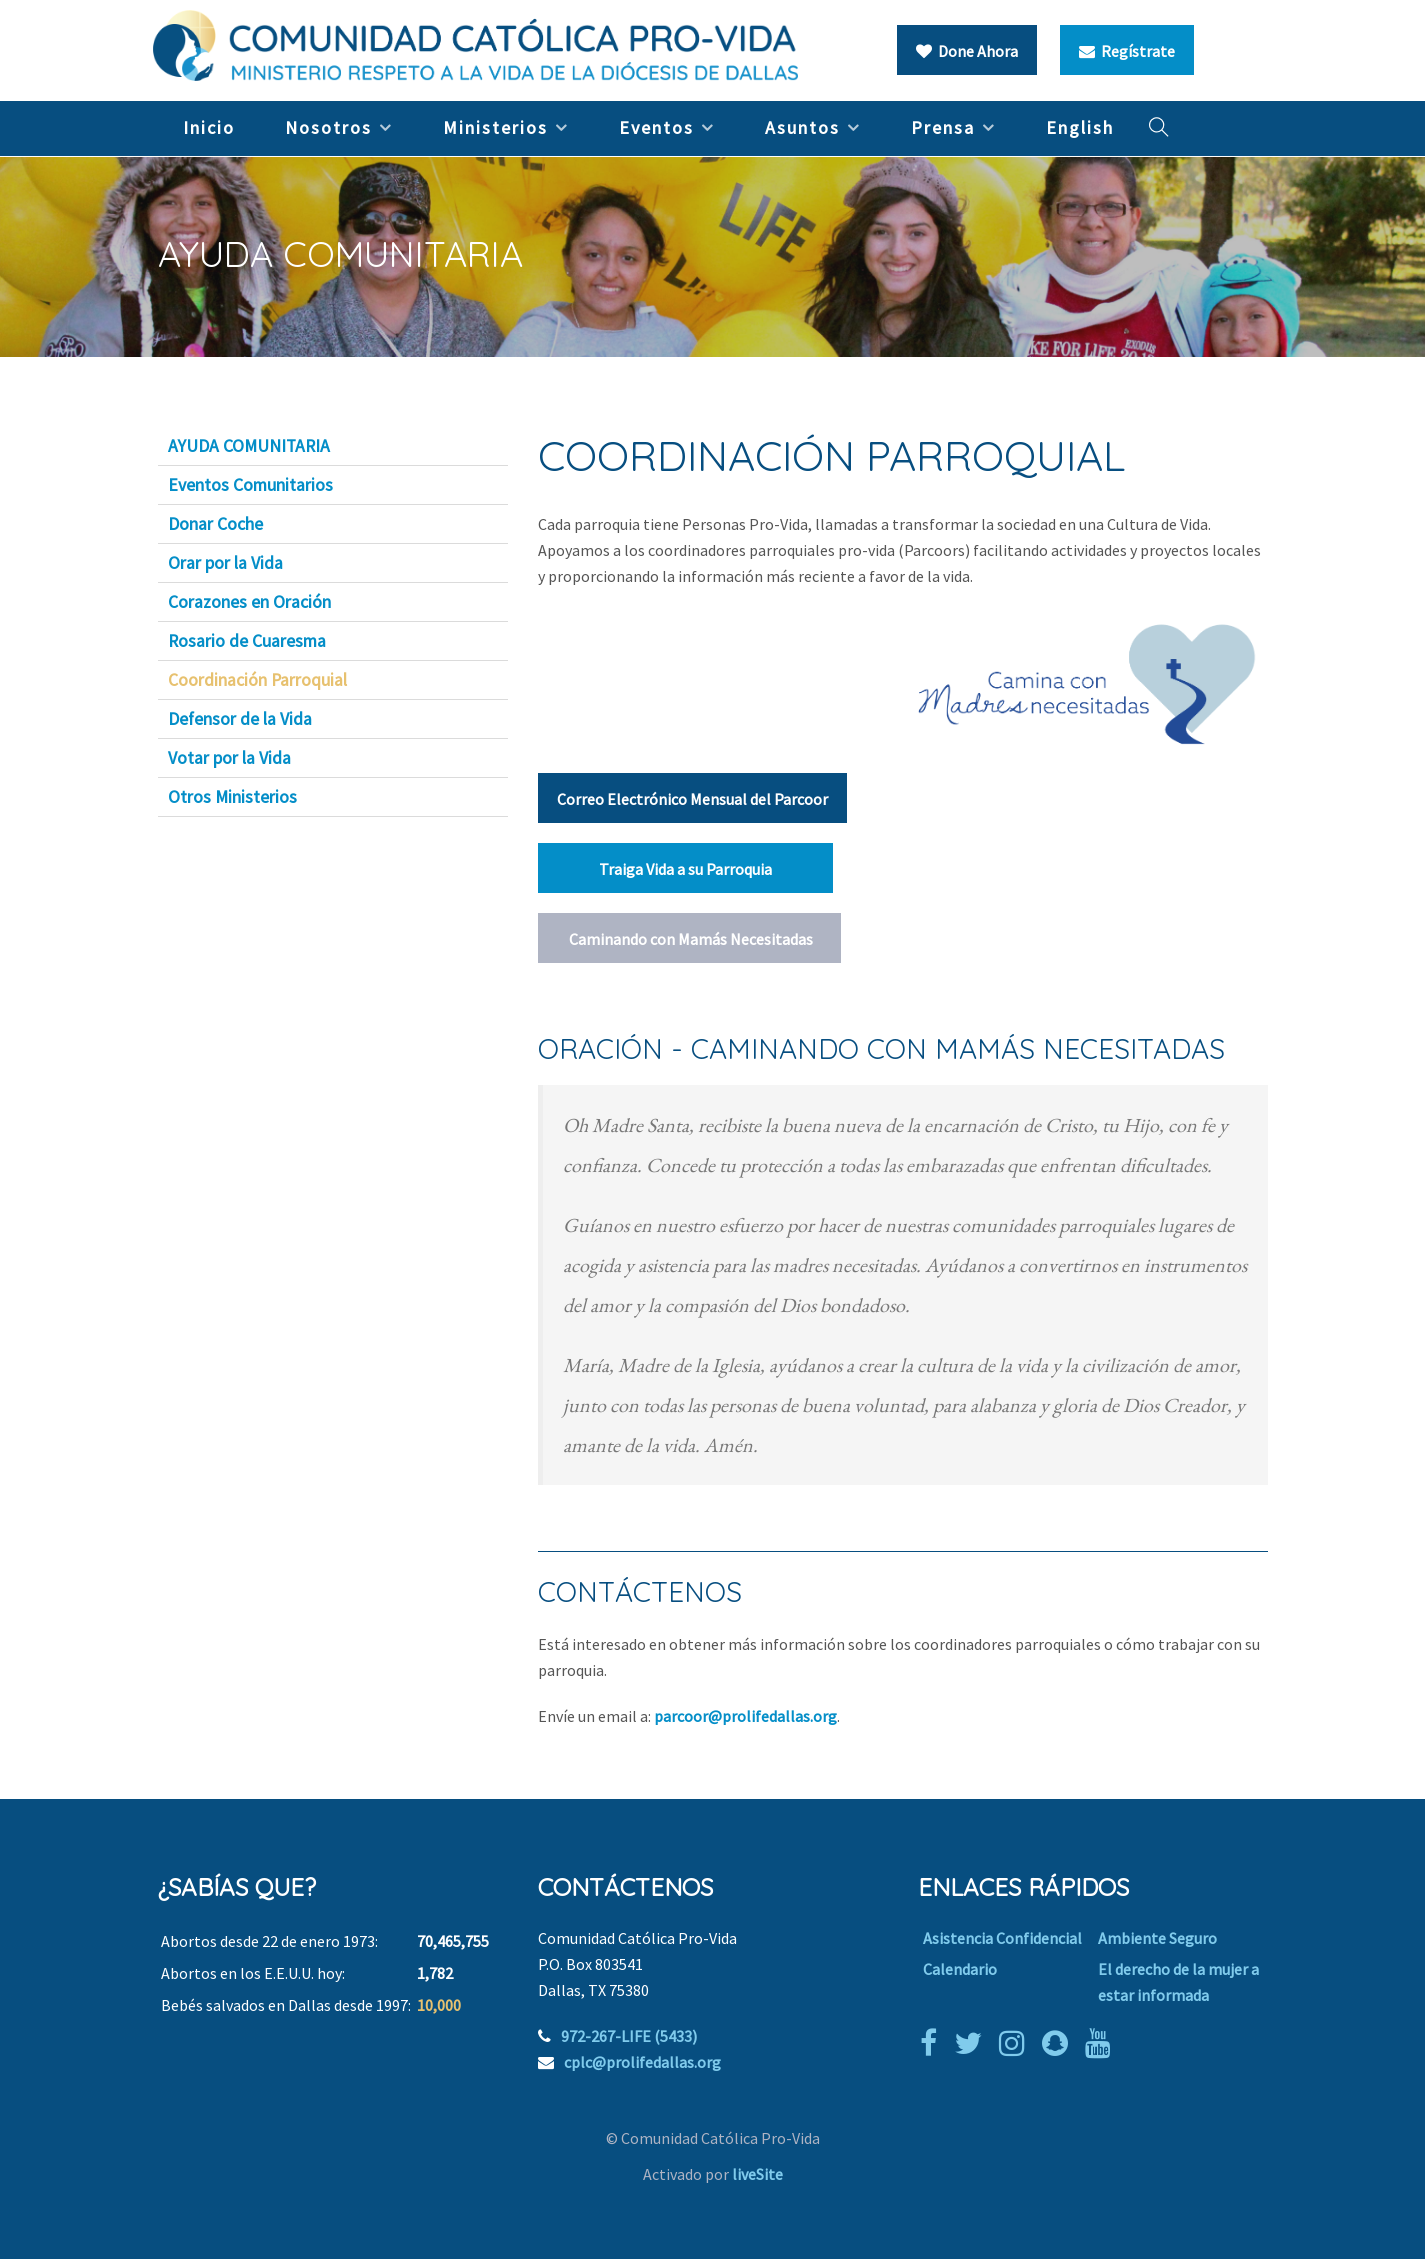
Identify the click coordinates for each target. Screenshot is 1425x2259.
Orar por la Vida (225, 563)
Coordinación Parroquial (257, 680)
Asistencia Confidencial (1002, 1938)
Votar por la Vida (229, 758)
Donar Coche (215, 524)
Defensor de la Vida (240, 719)
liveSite (757, 2174)
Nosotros (328, 127)
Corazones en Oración (249, 602)
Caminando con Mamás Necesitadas (689, 939)
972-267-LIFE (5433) (629, 2036)
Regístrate (1127, 51)
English (1080, 127)
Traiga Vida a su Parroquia (685, 869)
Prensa (943, 127)
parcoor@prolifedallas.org (745, 1716)
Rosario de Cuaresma (247, 641)
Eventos (656, 127)
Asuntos (802, 127)
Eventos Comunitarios (250, 485)
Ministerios (495, 127)
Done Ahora (967, 51)
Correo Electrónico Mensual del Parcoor (692, 799)
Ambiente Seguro (1157, 1938)
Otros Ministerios (232, 797)
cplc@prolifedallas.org (642, 2062)
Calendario (960, 1969)
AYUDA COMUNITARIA (249, 446)
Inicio (209, 127)
